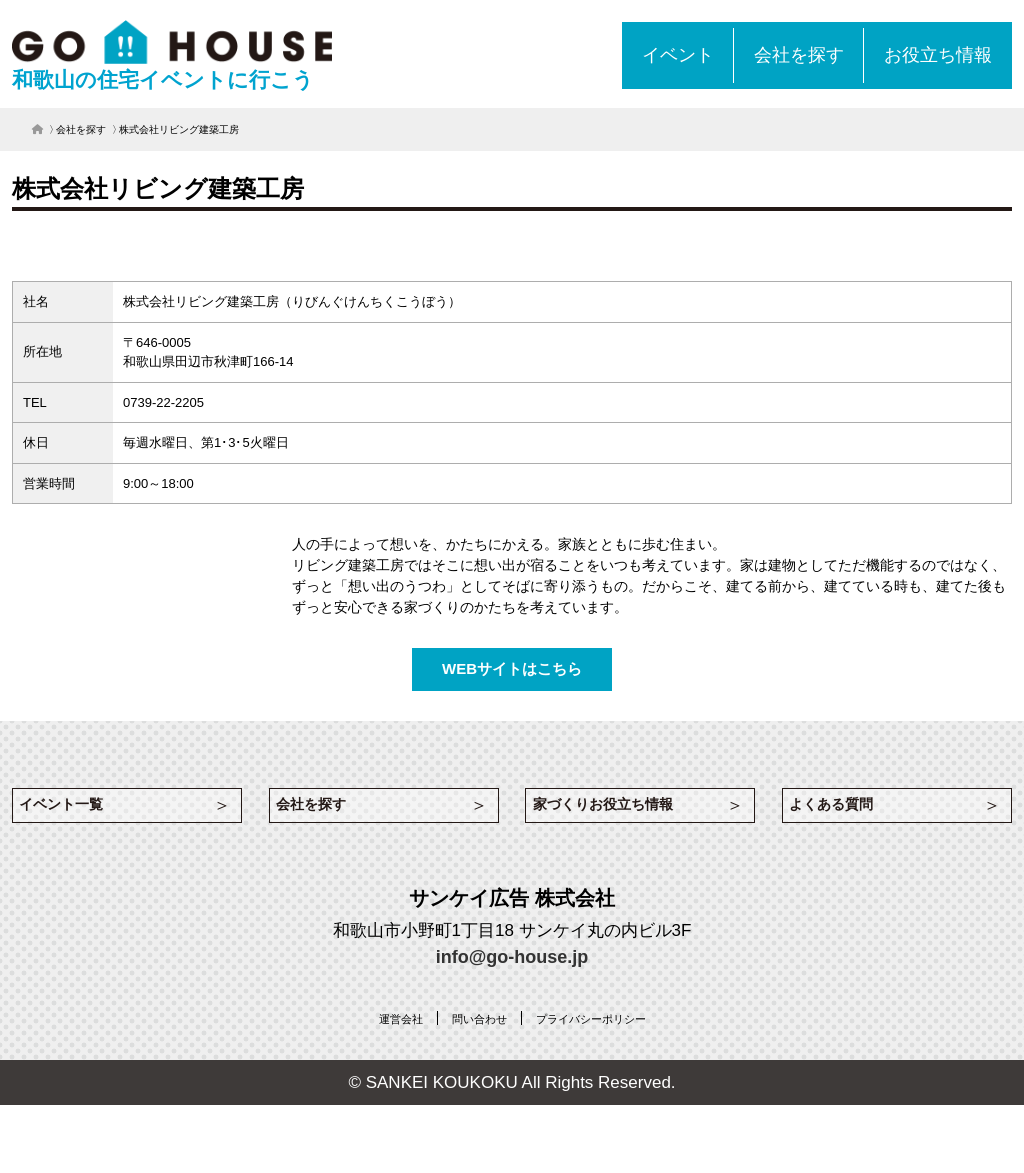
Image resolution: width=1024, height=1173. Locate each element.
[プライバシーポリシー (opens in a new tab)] (604, 1031)
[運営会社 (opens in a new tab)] (378, 1031)
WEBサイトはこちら (512, 668)
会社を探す (81, 129)
